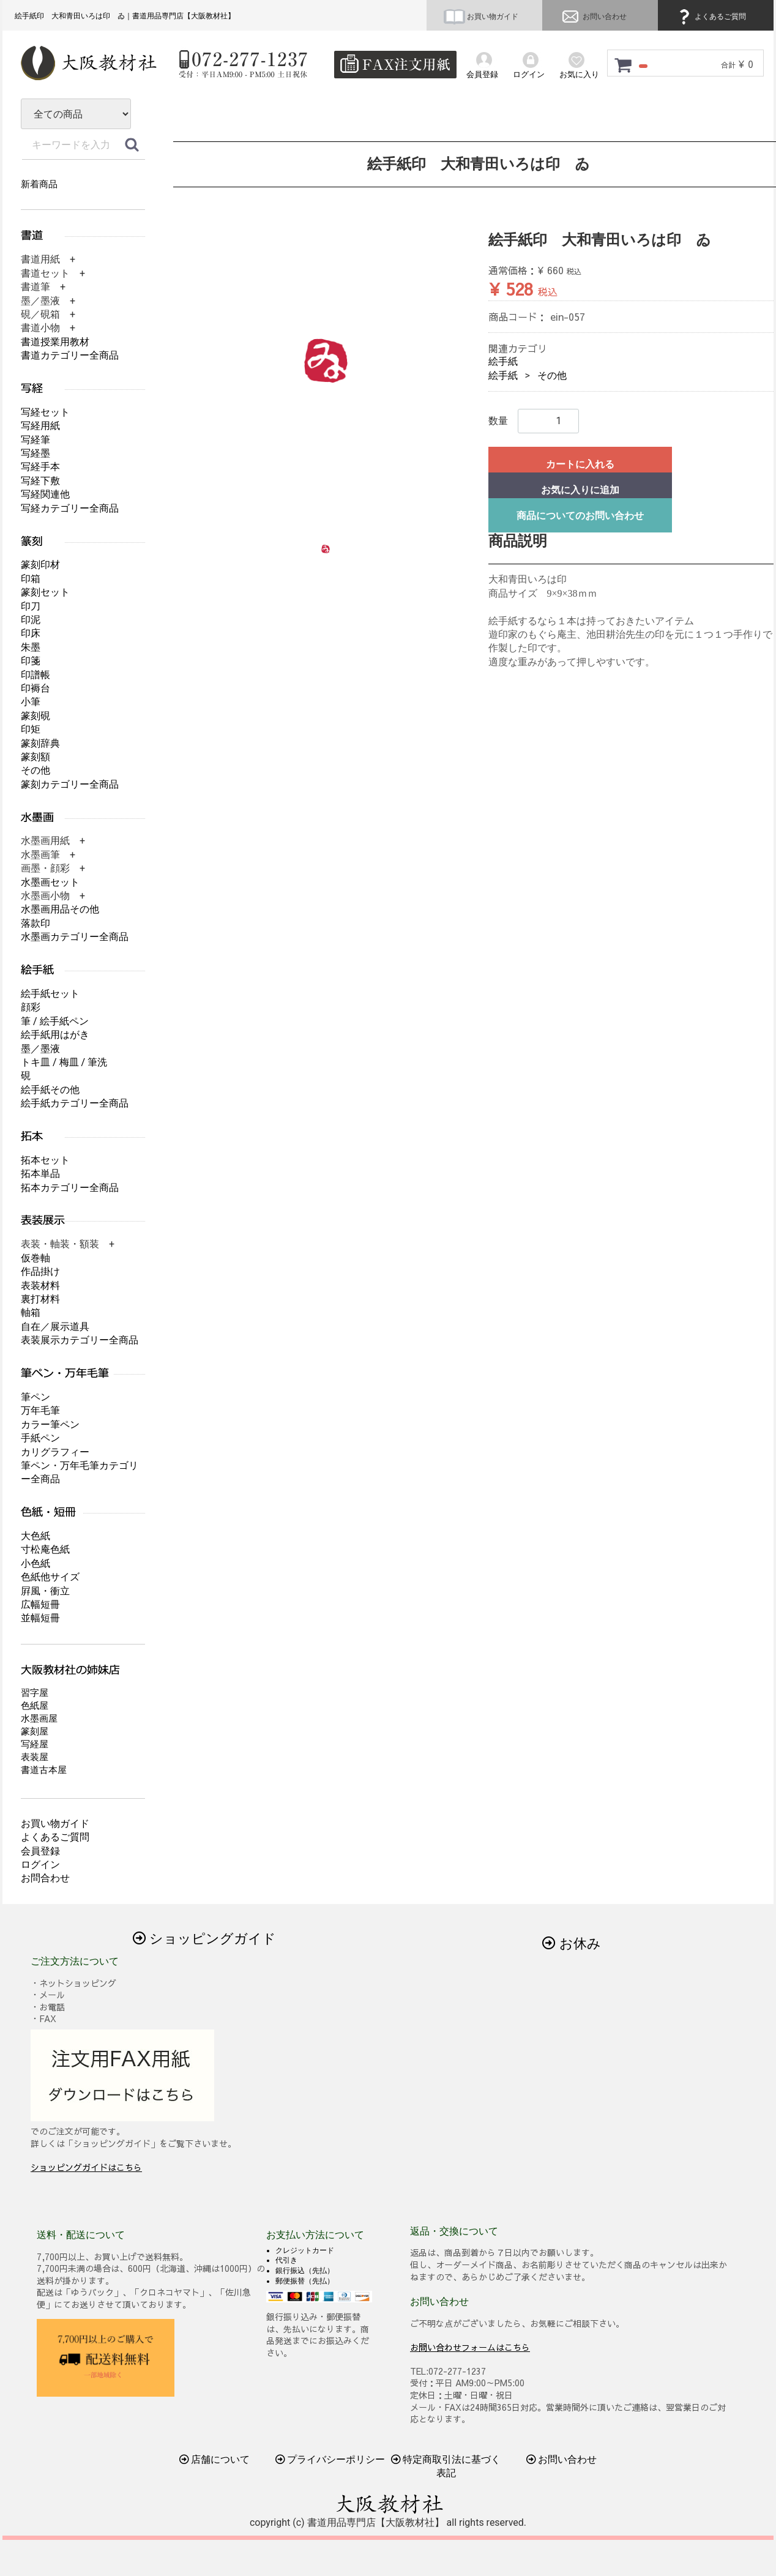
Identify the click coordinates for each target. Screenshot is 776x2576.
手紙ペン (40, 1438)
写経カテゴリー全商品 (70, 508)
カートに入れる (580, 464)
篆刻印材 (40, 564)
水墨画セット (50, 882)
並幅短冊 (40, 1618)
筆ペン (35, 1397)
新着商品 (39, 184)
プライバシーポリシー (330, 2459)
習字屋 (34, 1692)
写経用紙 (40, 425)
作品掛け (40, 1271)
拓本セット (45, 1160)
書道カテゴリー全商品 (70, 355)
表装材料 (40, 1285)
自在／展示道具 (55, 1326)
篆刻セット (45, 592)
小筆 (30, 701)
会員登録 (40, 1851)
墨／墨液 (40, 1049)
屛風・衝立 (45, 1591)
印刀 (30, 606)
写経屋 (34, 1744)
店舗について (214, 2459)
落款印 (35, 923)
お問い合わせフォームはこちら (470, 2346)
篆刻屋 (34, 1731)
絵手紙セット (50, 993)
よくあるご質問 (710, 16)
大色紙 (35, 1536)
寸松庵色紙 (45, 1549)
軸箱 (30, 1312)
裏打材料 (40, 1299)
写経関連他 (45, 494)
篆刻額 (35, 757)
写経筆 (35, 440)
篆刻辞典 (40, 743)
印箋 (30, 660)
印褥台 (35, 688)
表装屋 (34, 1757)
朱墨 (30, 647)
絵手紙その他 (50, 1090)
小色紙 (35, 1563)
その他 (552, 375)
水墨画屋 (39, 1718)
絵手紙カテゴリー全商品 (75, 1103)
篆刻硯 (35, 716)
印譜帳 (35, 675)
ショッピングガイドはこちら (86, 2167)
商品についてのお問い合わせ (580, 515)
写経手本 (40, 466)
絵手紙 (503, 361)
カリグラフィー (55, 1452)
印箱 (30, 578)
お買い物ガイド (481, 16)
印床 (30, 633)
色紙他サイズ (50, 1577)
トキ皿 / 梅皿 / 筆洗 (64, 1062)
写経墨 (35, 453)
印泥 (30, 619)
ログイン (40, 1864)
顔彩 (30, 1007)
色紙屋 (34, 1705)
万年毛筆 (40, 1410)
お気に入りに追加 (580, 490)
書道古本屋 (44, 1769)
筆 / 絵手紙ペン (55, 1021)
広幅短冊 (40, 1604)
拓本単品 (40, 1173)
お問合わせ (45, 1878)
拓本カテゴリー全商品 (70, 1187)
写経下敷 (40, 481)
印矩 (30, 729)
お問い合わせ (593, 16)
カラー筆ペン (50, 1424)
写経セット (45, 412)
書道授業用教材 (55, 342)
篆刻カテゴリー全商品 (70, 784)
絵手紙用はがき (55, 1034)
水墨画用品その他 (60, 909)
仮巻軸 (35, 1258)
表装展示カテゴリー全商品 (79, 1340)
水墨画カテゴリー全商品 (75, 937)
